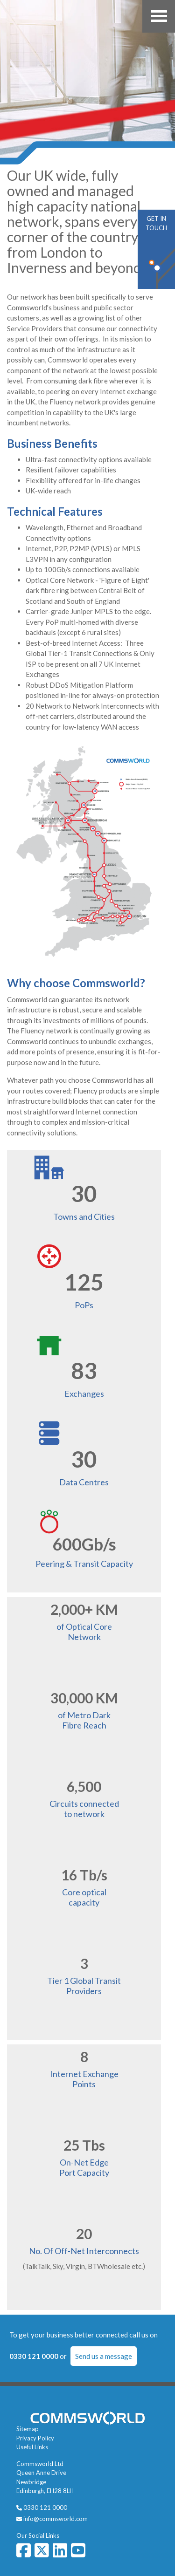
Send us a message (103, 2356)
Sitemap (27, 2429)
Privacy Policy (35, 2438)
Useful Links (32, 2447)
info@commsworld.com (55, 2518)
